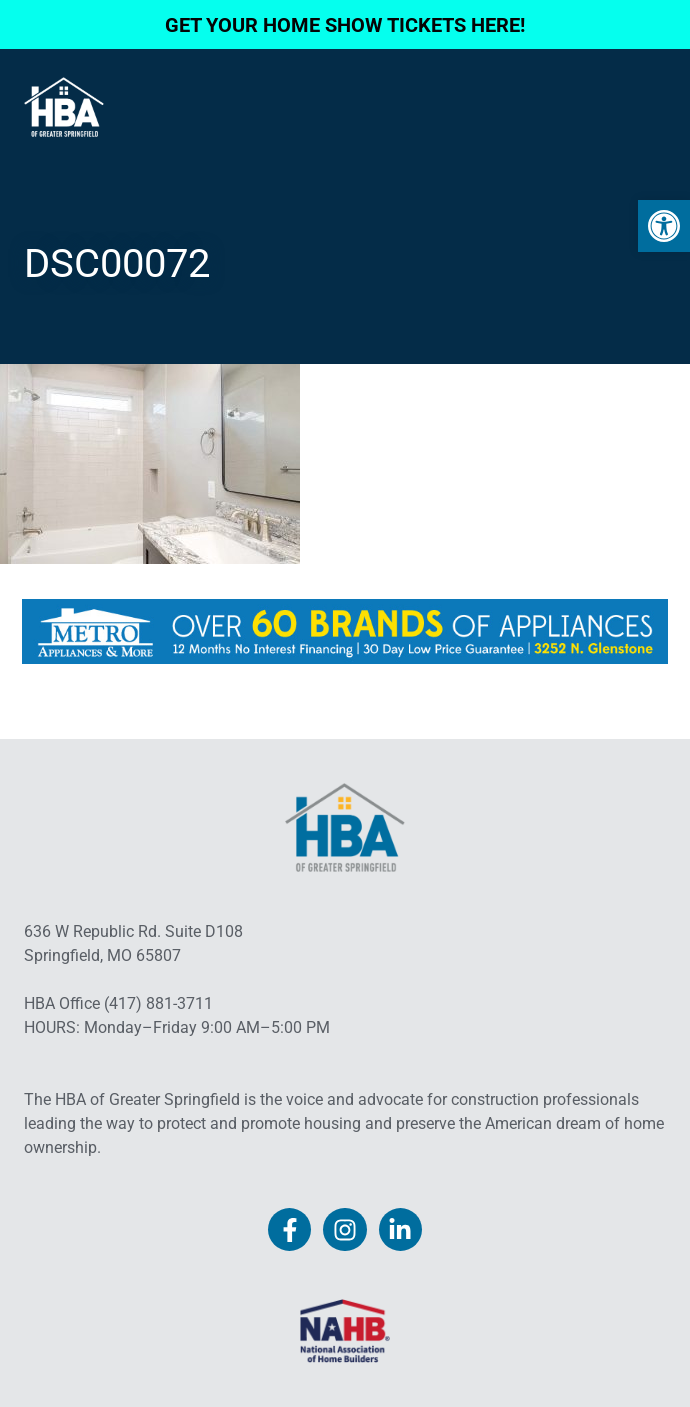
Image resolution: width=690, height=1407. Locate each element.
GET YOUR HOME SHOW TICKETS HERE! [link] (345, 25)
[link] (664, 226)
